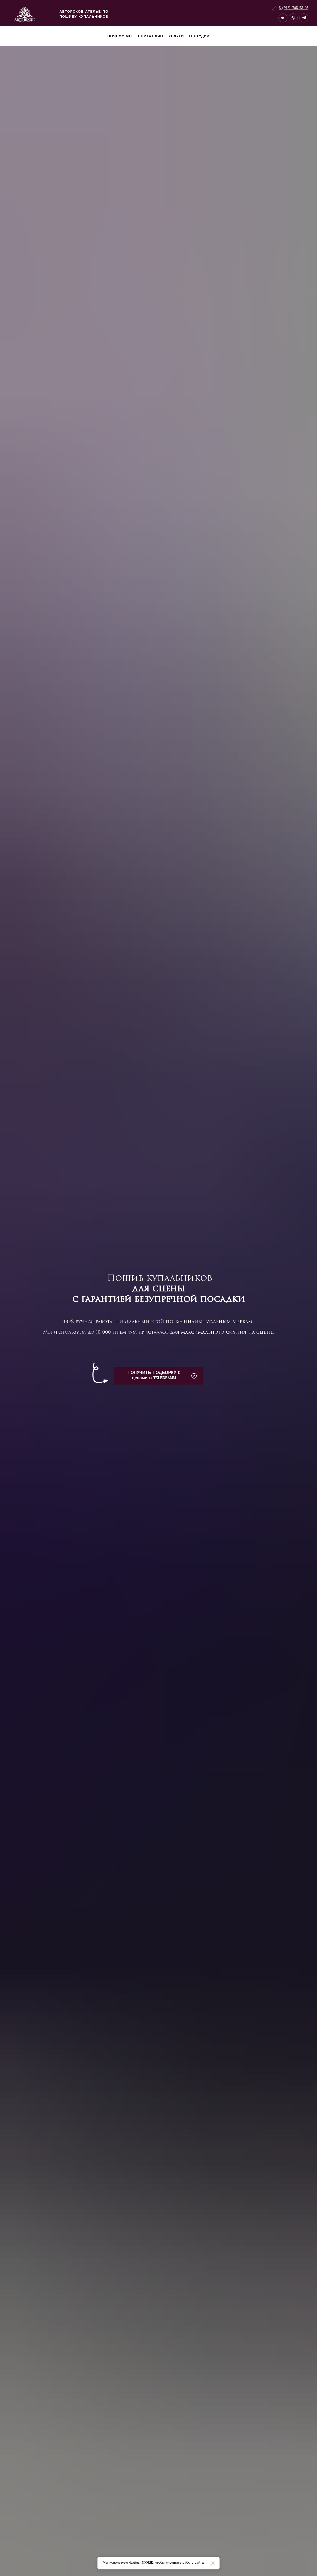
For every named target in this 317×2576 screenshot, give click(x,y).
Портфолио (150, 36)
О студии (199, 36)
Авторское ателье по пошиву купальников (83, 14)
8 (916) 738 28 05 (293, 8)
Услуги (176, 36)
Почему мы (120, 36)
